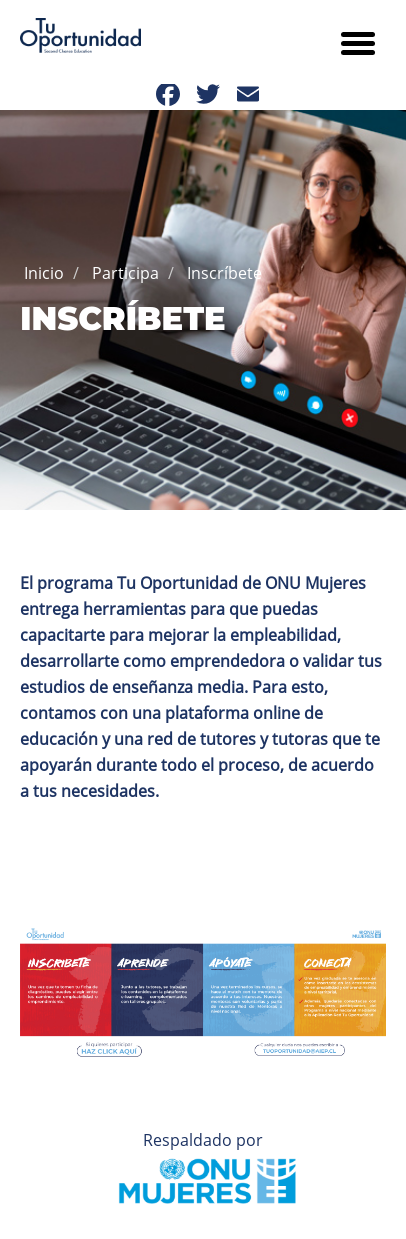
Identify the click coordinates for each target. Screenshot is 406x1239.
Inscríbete (224, 273)
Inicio (44, 273)
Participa (125, 273)
